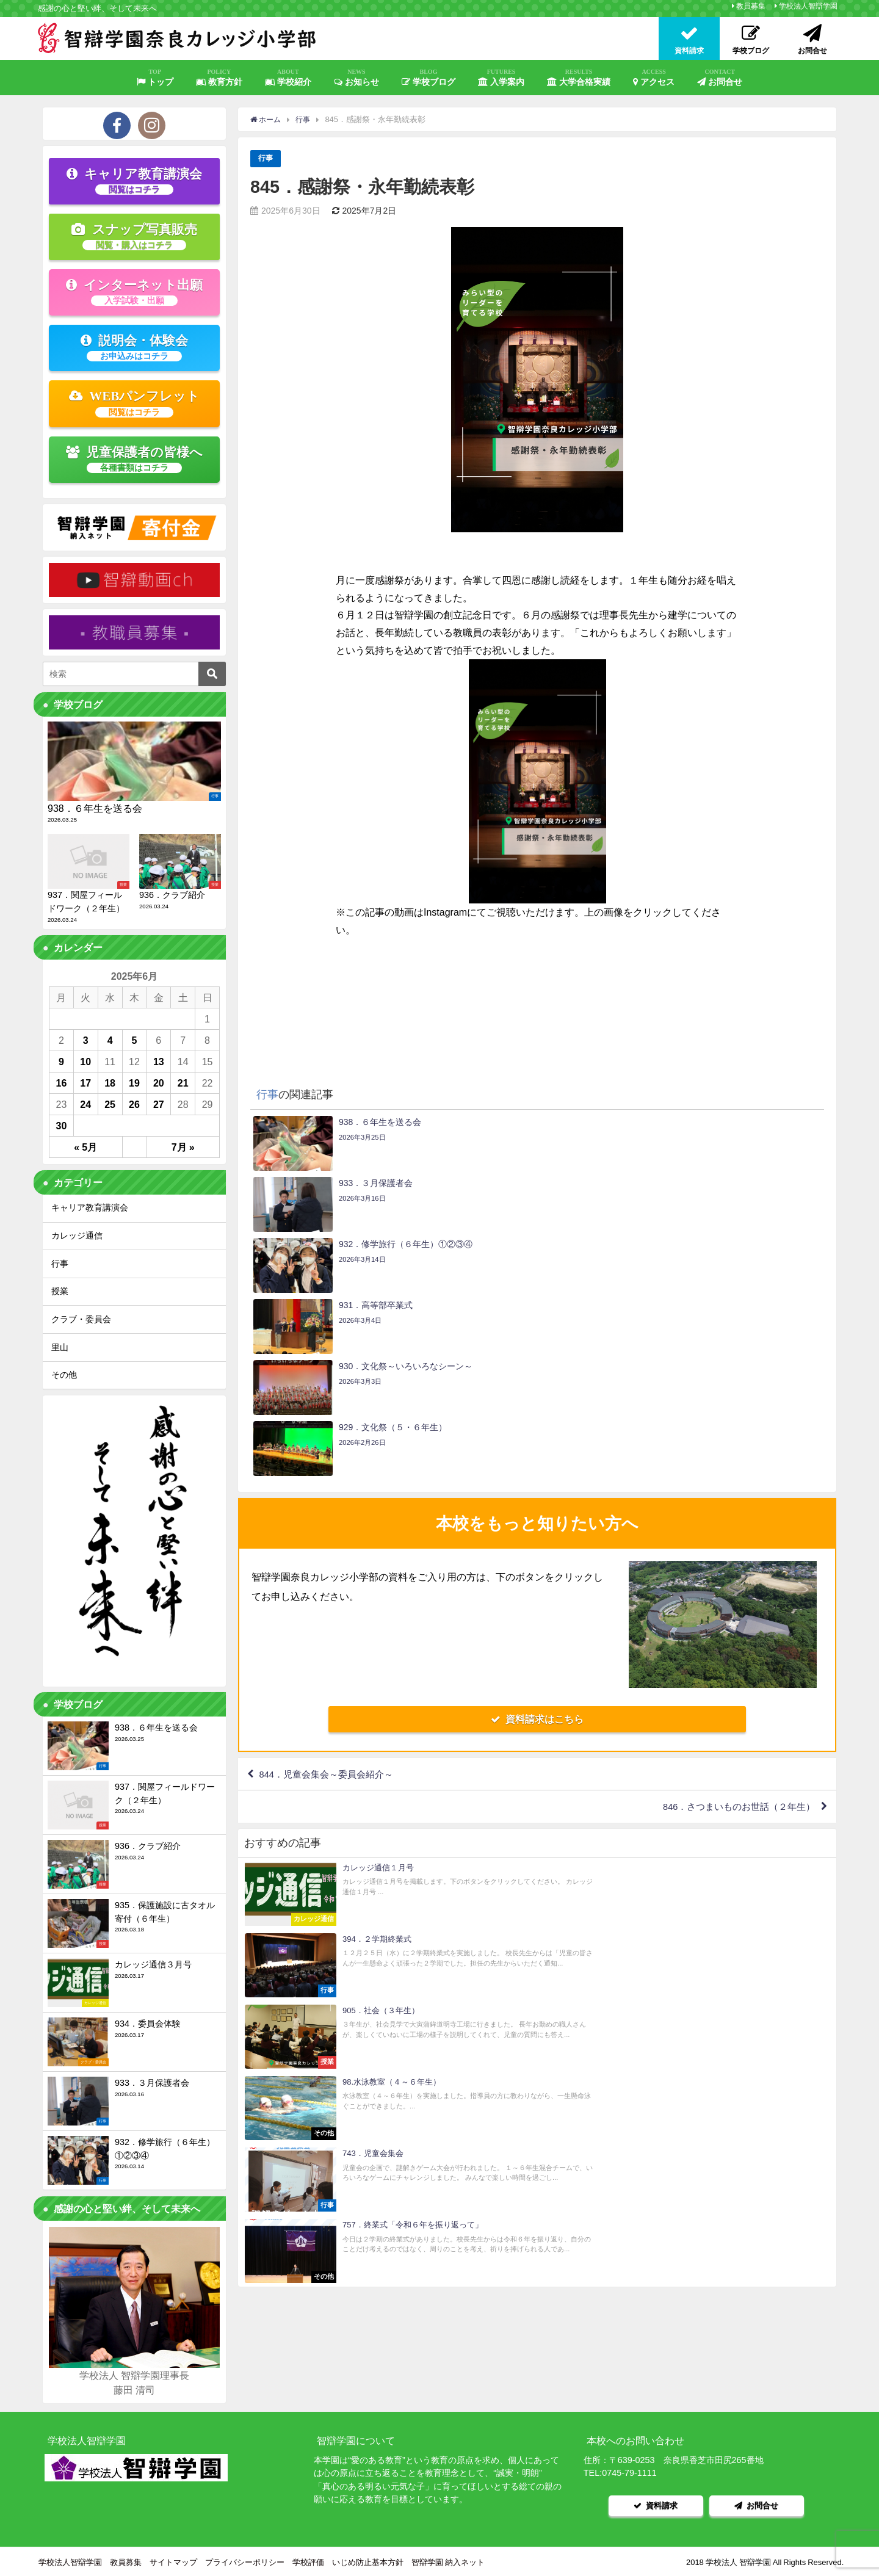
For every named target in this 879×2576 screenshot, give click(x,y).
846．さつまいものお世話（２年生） (732, 1628)
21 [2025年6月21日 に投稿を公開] (183, 1083)
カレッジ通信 (77, 1235)
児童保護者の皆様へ (134, 459)
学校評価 (308, 2560)
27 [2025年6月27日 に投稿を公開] (158, 1104)
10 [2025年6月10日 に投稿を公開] (85, 1061)
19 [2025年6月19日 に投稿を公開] (134, 1083)
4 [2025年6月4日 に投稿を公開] (110, 1040)
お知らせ (356, 77)
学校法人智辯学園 (808, 6)
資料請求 (656, 2504)
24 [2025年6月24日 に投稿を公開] (85, 1104)
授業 (59, 1291)
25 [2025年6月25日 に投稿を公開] (109, 1104)
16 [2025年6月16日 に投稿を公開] (61, 1083)
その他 (64, 1374)
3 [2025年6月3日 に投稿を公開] (86, 1040)
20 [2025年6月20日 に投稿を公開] (158, 1083)
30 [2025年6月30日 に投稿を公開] (61, 1126)
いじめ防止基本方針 (367, 2560)
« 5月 (85, 1147)
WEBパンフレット (134, 403)
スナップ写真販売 (134, 236)
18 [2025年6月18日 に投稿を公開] (109, 1083)
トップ (155, 77)
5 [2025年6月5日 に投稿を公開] (134, 1040)
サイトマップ (173, 2560)
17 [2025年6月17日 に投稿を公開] (85, 1083)
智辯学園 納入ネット (448, 2560)
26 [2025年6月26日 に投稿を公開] (134, 1104)
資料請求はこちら (537, 1536)
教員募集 (750, 6)
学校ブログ (428, 77)
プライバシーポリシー (244, 2560)
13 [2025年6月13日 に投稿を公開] (158, 1061)
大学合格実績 (578, 77)
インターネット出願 (134, 292)
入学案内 (501, 77)
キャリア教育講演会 (134, 181)
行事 (266, 158)
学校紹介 (288, 77)
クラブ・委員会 (81, 1319)
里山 (59, 1347)
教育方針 (219, 77)
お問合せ (719, 77)
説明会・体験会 (134, 347)
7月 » (183, 1147)
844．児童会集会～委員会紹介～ (332, 1592)
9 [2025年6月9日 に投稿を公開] (61, 1061)
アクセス (654, 77)
